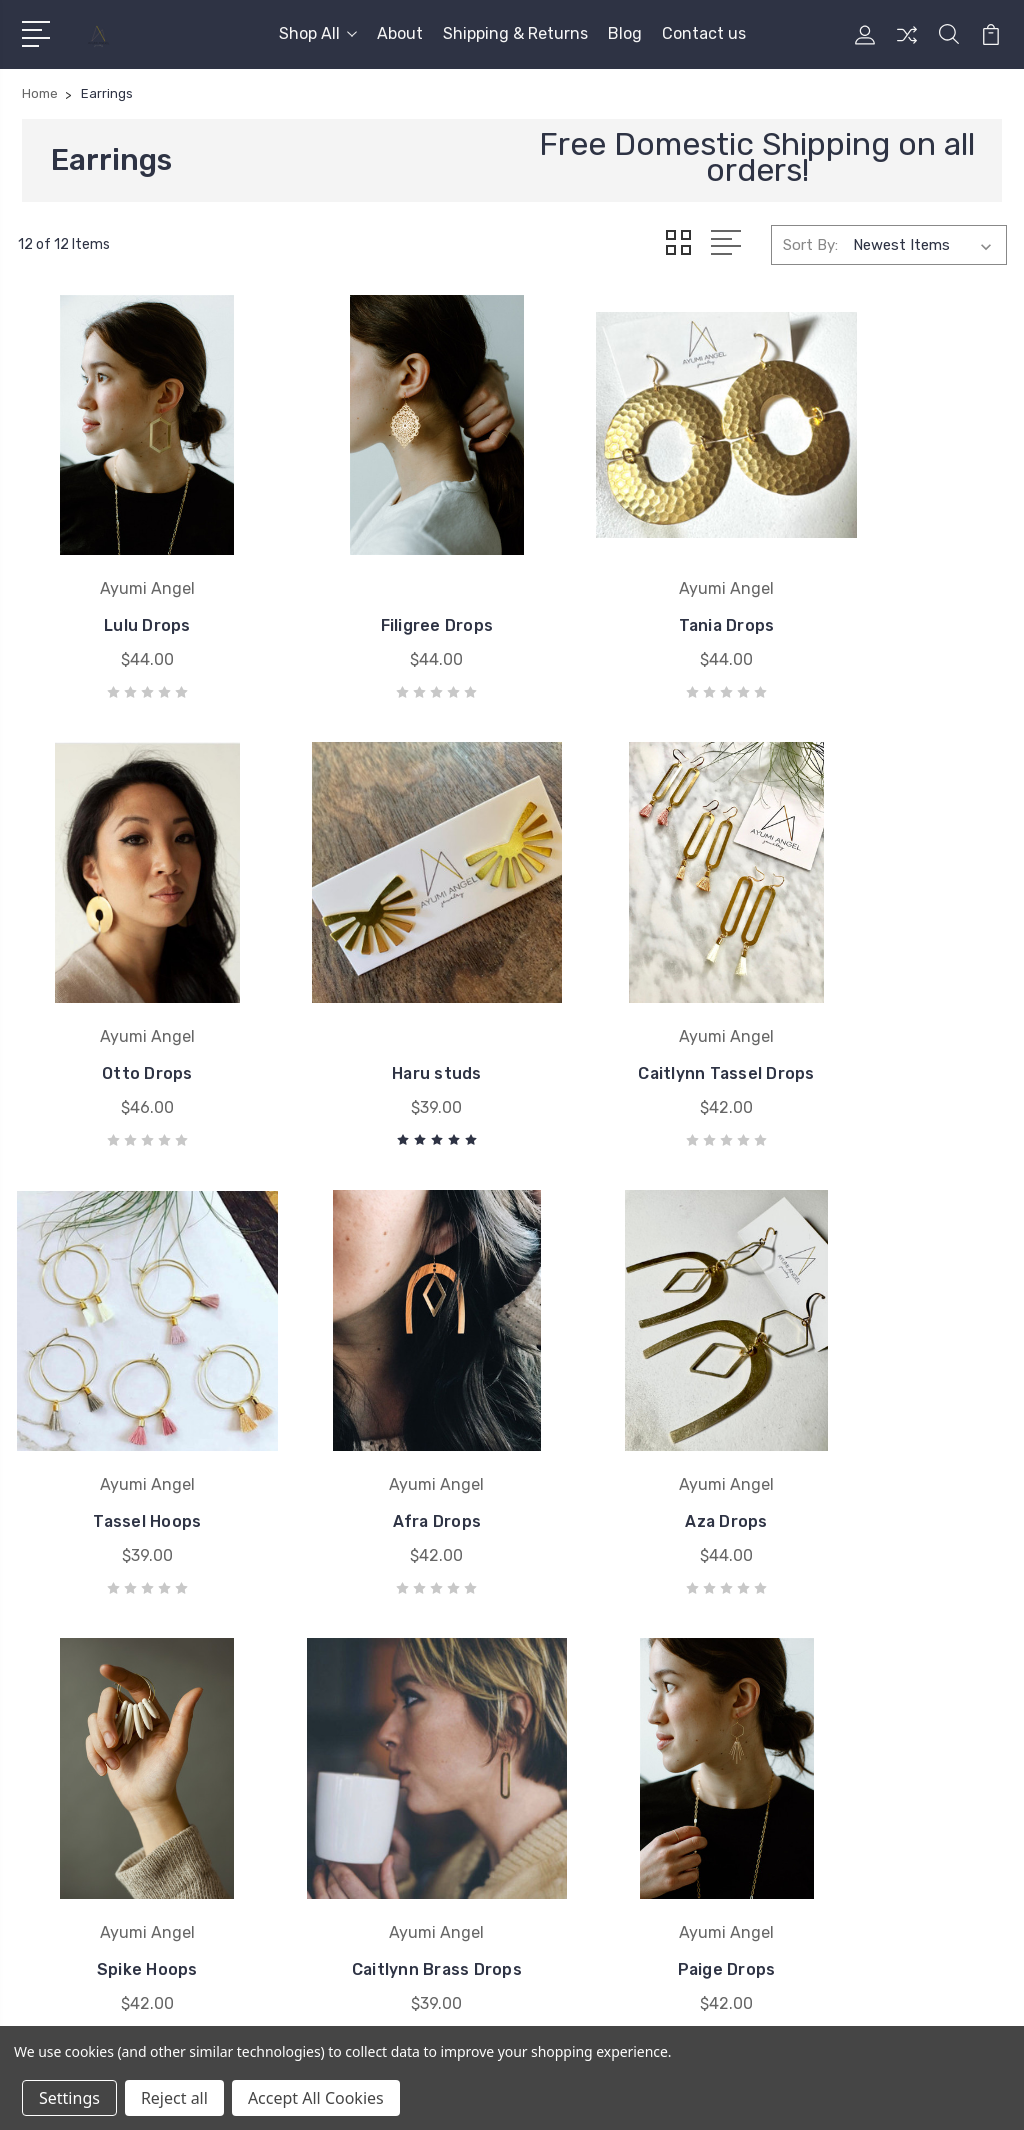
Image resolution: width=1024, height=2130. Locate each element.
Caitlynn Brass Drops (639, 1412)
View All (565, 1756)
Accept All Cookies (316, 2098)
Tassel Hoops (639, 1000)
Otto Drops (894, 588)
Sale (801, 1726)
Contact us (704, 33)
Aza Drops (129, 1412)
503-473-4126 (102, 1720)
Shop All (318, 33)
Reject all (174, 2098)
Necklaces (821, 1786)
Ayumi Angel (579, 1726)
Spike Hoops (384, 1412)
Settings (69, 2098)
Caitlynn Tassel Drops (385, 1000)
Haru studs (130, 1000)
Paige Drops (894, 1412)
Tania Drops (640, 588)
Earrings (815, 1756)
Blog (625, 33)
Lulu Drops (130, 588)
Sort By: (810, 244)
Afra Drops (894, 1000)
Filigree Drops (384, 588)
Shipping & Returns (515, 33)
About (400, 33)
